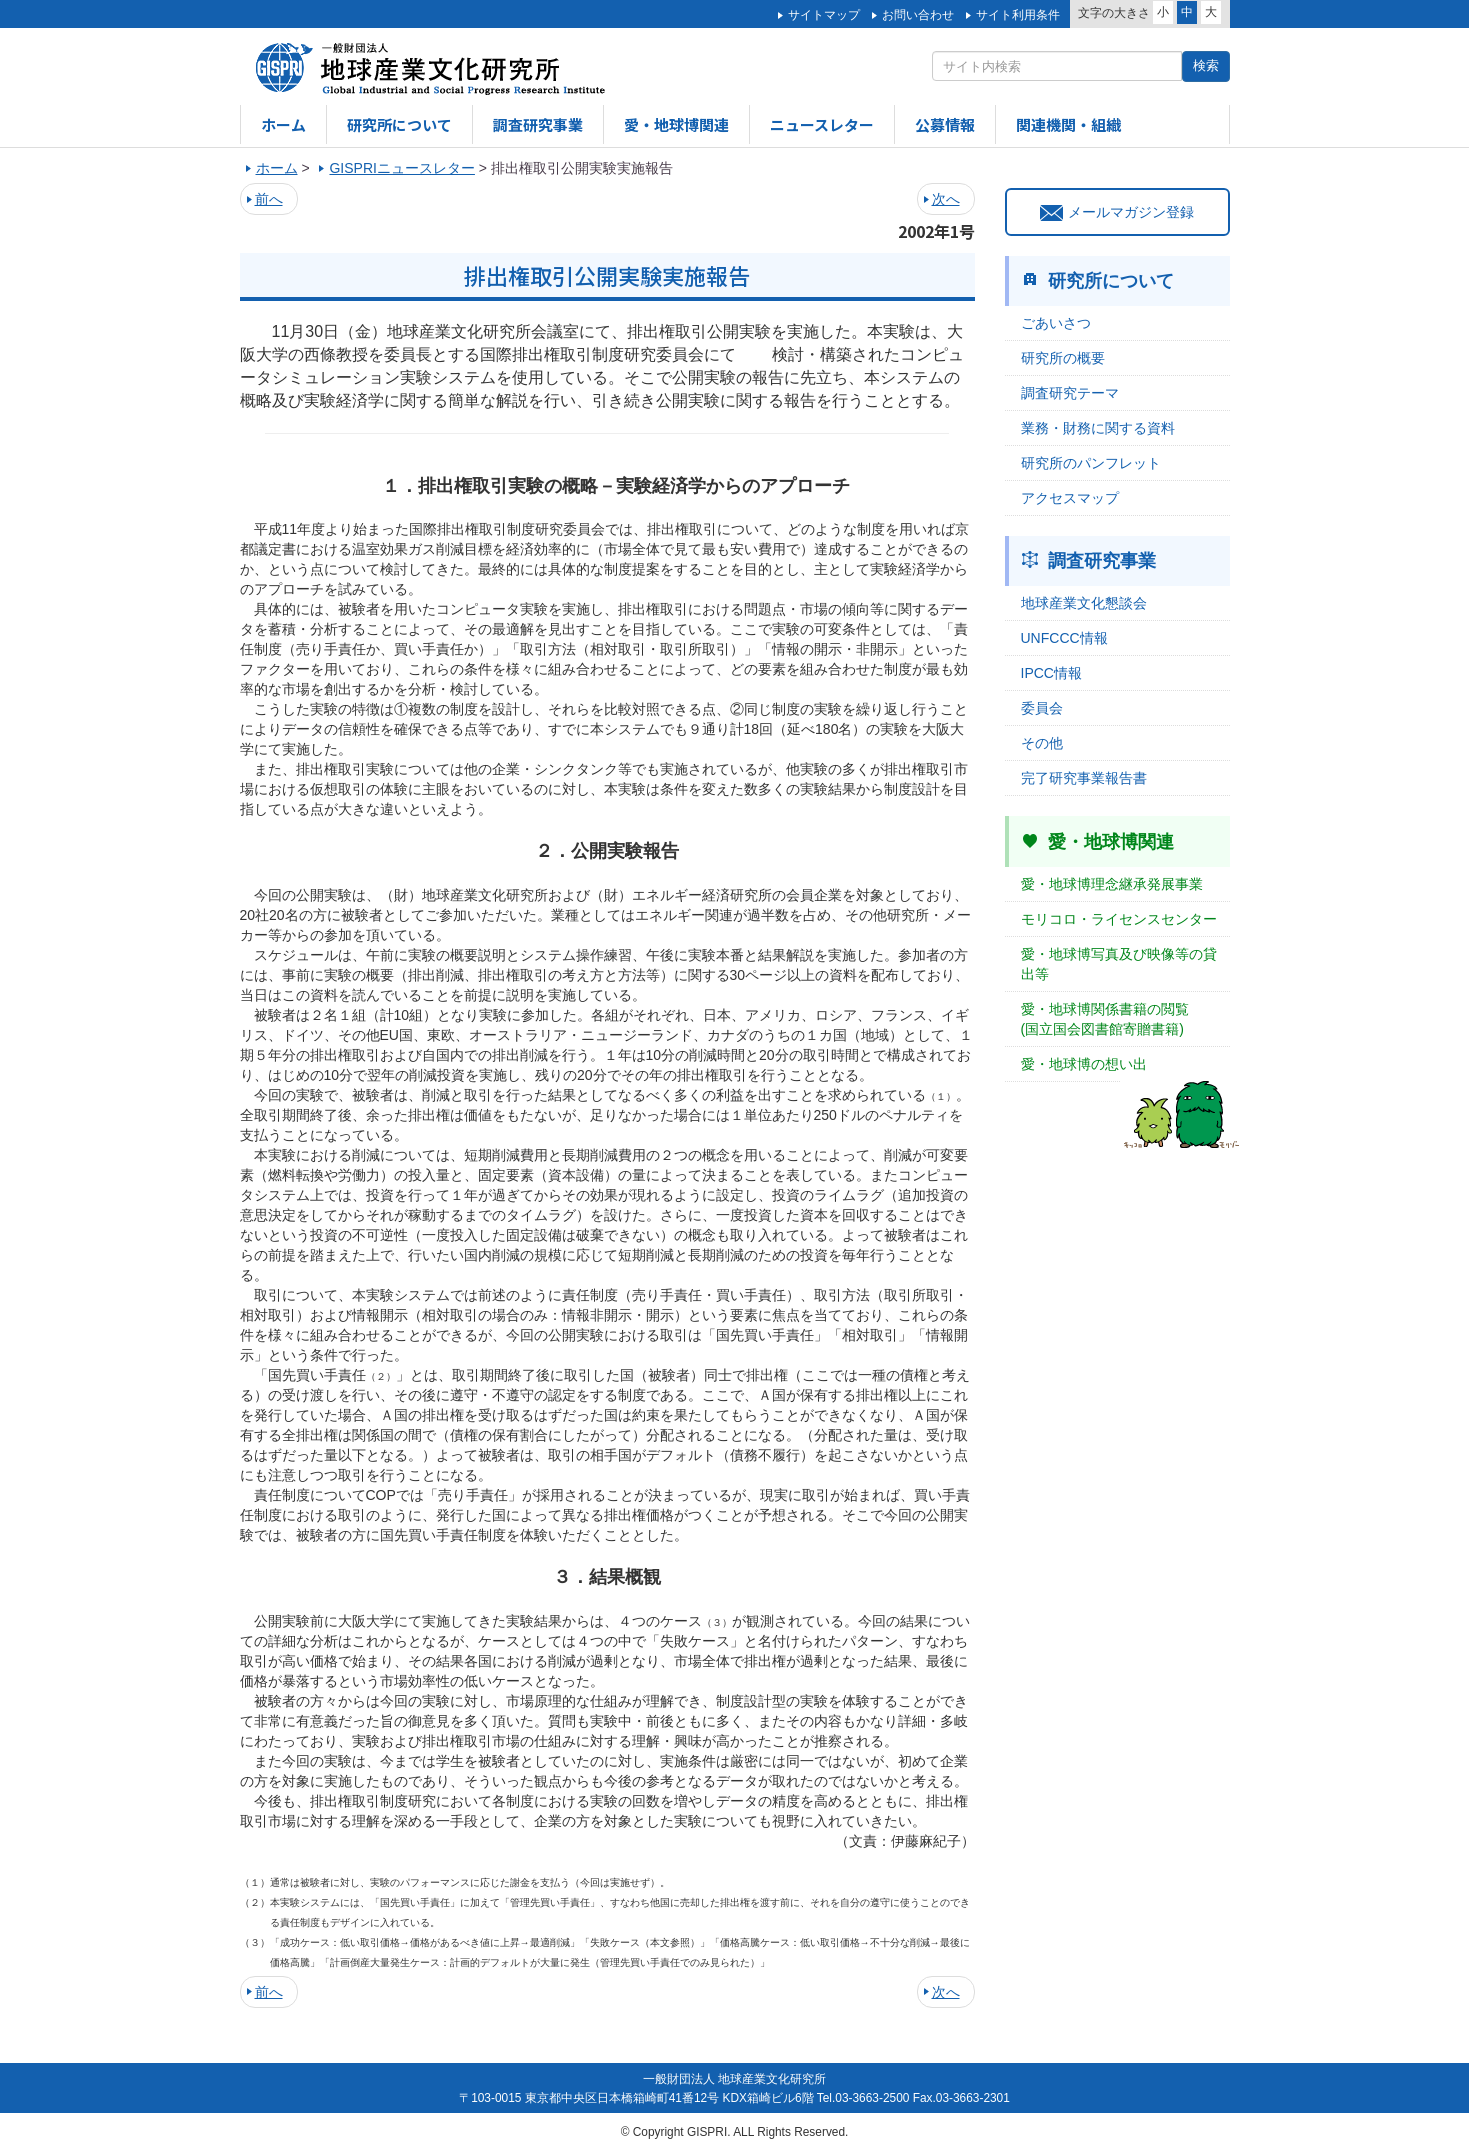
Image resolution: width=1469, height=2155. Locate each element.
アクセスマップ (1070, 498)
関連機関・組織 (1068, 124)
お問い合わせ (918, 15)
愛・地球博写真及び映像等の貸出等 (1119, 964)
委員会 (1042, 708)
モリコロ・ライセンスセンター (1119, 919)
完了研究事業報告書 (1084, 778)
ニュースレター (822, 124)
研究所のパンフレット (1091, 463)
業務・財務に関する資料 (1098, 428)
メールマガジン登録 (1117, 212)
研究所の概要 (1063, 358)
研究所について (399, 124)
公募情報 (945, 124)
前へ (269, 199)
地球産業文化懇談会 (1084, 603)
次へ (946, 199)
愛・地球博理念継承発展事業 (1112, 884)
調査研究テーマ (1070, 393)
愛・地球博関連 (676, 124)
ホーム (283, 124)
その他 (1042, 743)
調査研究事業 (538, 124)
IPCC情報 (1051, 673)
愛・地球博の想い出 (1084, 1064)
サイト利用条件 (1018, 15)
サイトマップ (824, 15)
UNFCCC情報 (1064, 638)
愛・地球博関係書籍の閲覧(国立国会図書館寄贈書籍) (1105, 1019)
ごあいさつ (1056, 323)
